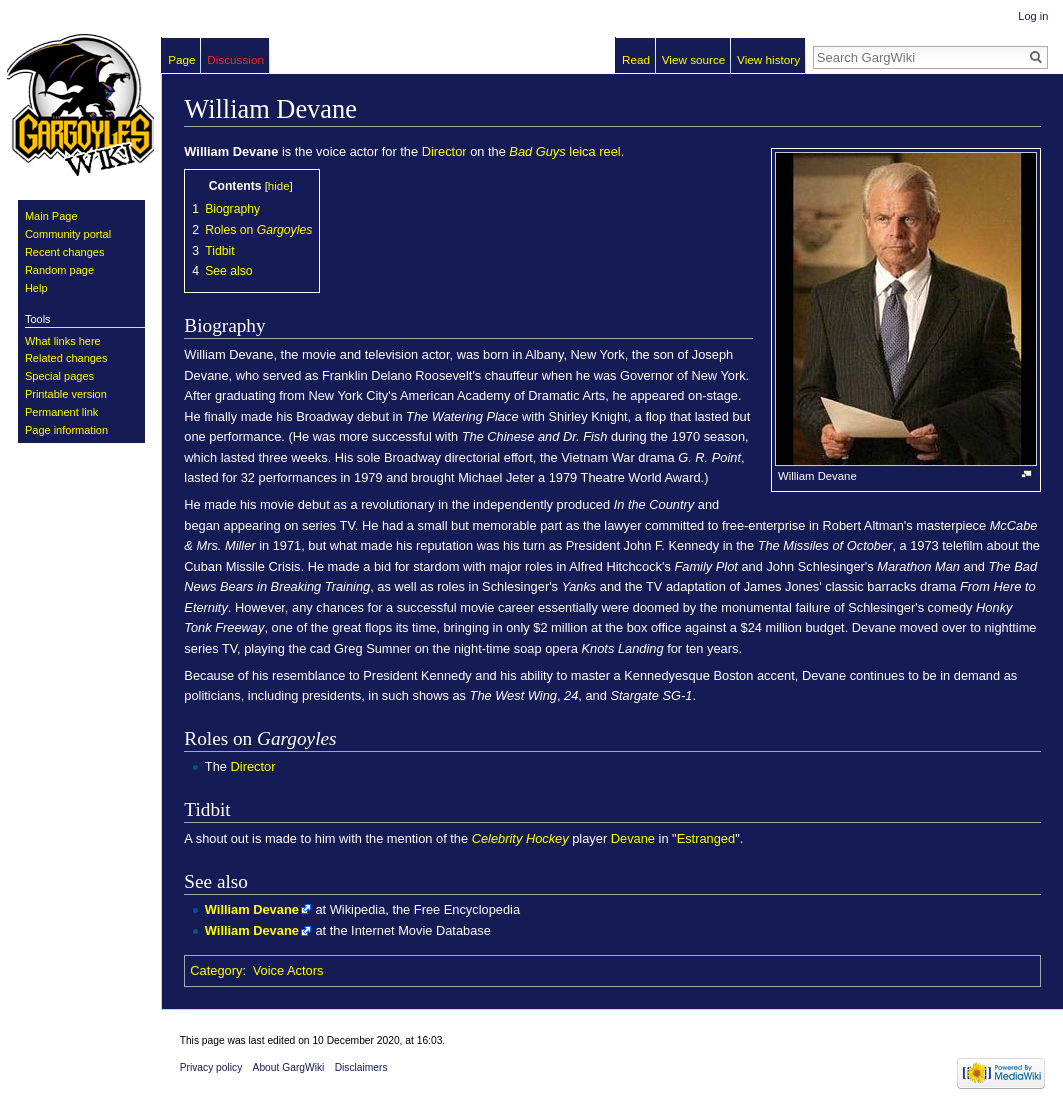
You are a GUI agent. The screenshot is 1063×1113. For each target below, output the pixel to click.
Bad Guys (537, 151)
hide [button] (279, 186)
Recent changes (65, 252)
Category (216, 970)
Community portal (68, 234)
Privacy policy (211, 1067)
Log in (1033, 16)
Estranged (706, 838)
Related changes (66, 358)
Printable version (66, 394)
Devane (633, 838)
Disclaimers (361, 1067)
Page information (66, 430)
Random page (59, 270)
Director (444, 151)
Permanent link (61, 412)
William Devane (252, 909)
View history (768, 59)
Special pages (59, 376)
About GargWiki (289, 1067)
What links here (63, 341)
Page (181, 59)
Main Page (51, 216)
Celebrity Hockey (520, 838)
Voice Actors (288, 970)
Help (36, 288)
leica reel (594, 151)
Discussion (235, 59)
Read (636, 59)
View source (694, 59)
